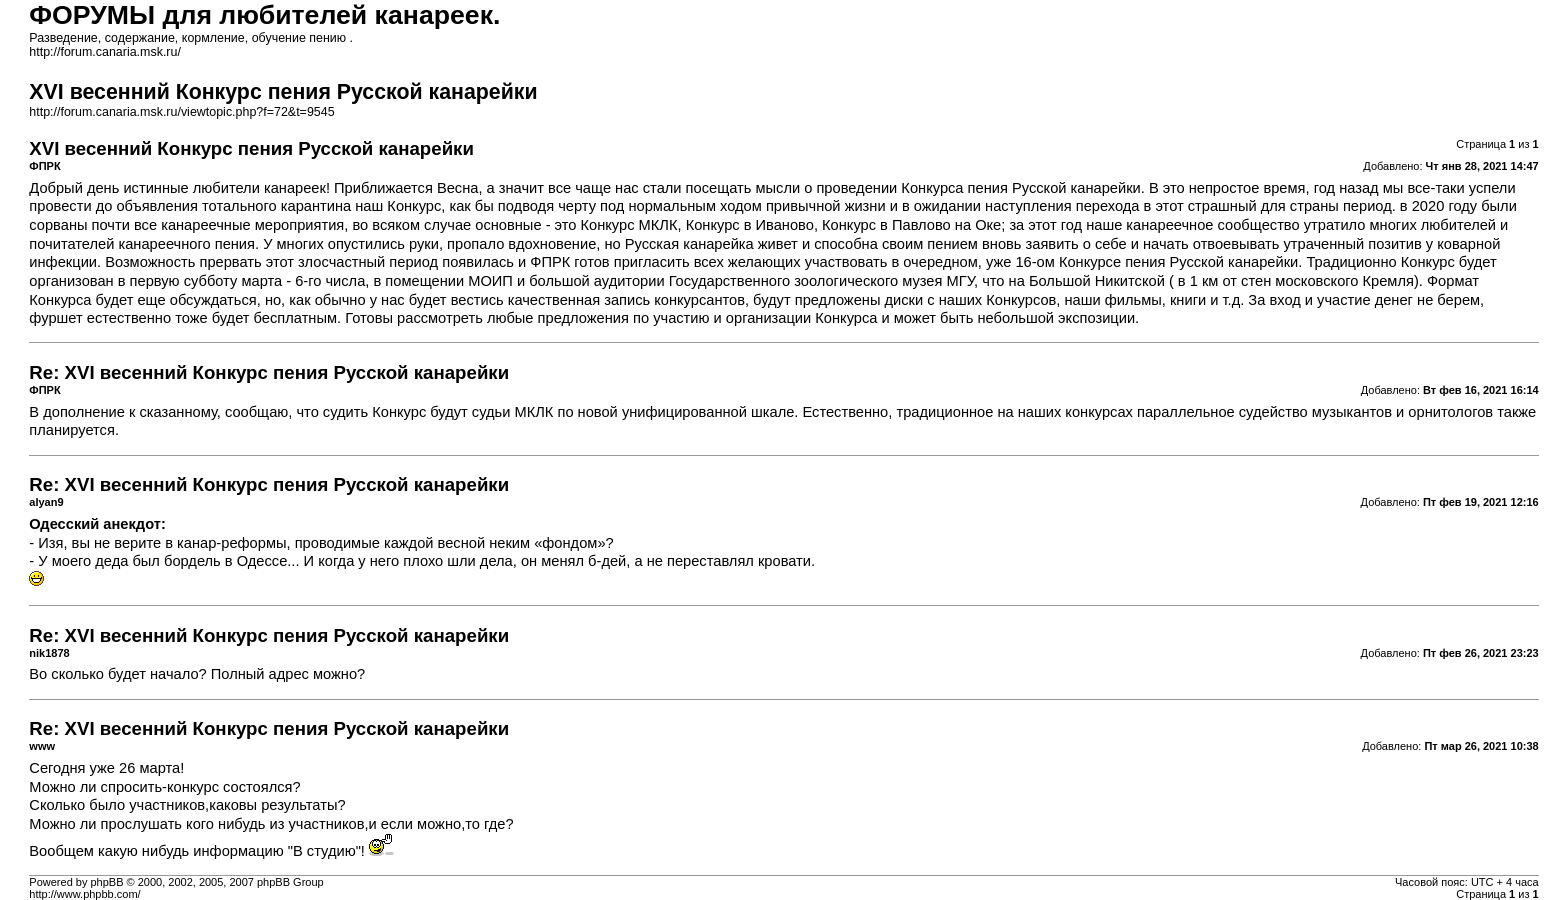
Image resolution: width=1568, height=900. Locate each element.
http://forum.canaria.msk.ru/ (105, 52)
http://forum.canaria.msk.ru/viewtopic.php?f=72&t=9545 (181, 112)
